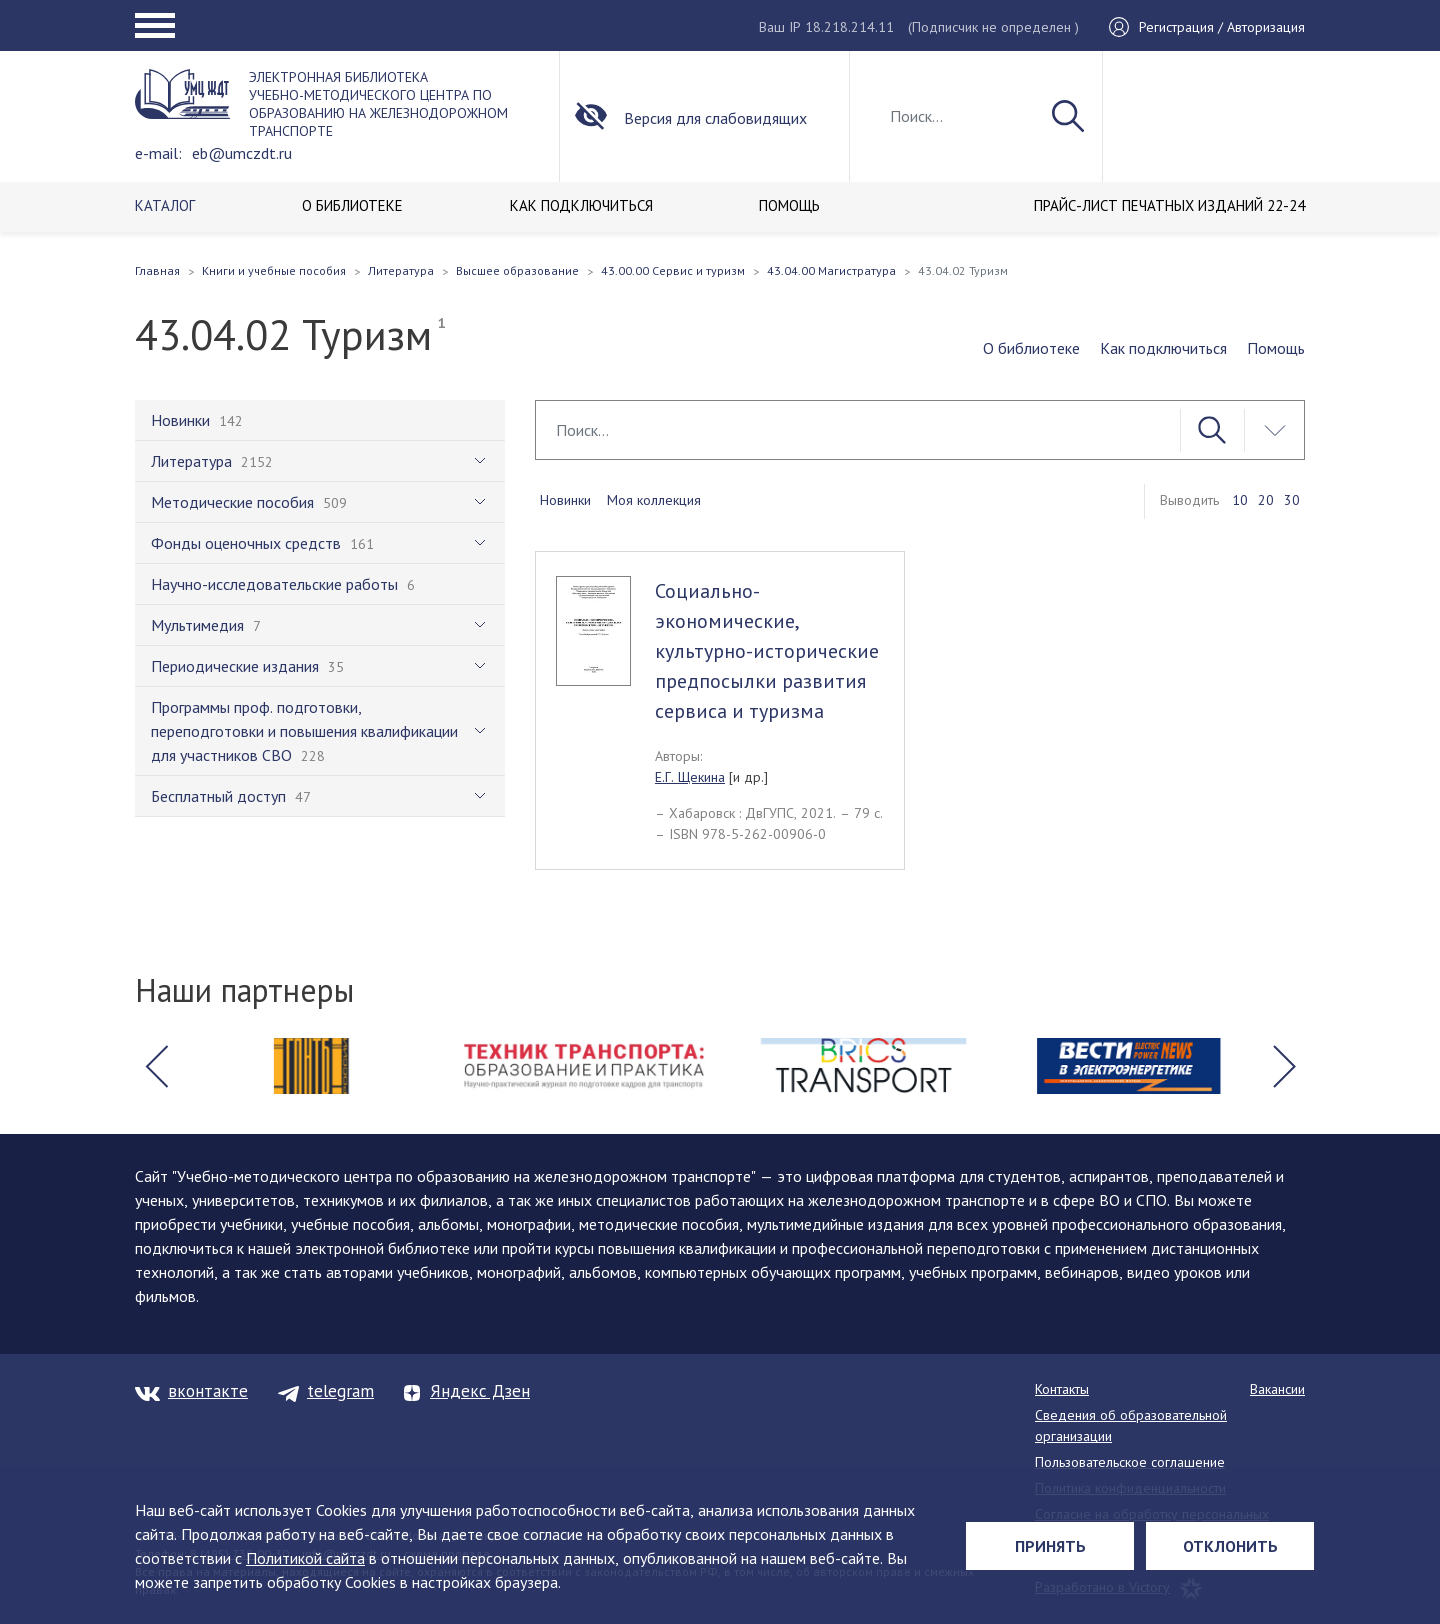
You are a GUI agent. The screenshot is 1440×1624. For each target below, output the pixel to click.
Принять (1050, 1546)
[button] (156, 1066)
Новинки (565, 500)
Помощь (1276, 348)
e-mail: (158, 153)
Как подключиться (1163, 348)
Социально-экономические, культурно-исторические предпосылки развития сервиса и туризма (767, 651)
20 (1266, 500)
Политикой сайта (305, 1558)
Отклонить (1230, 1546)
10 (1240, 500)
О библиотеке (1031, 348)
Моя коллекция (654, 500)
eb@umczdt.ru (242, 153)
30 (1292, 500)
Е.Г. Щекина (690, 777)
